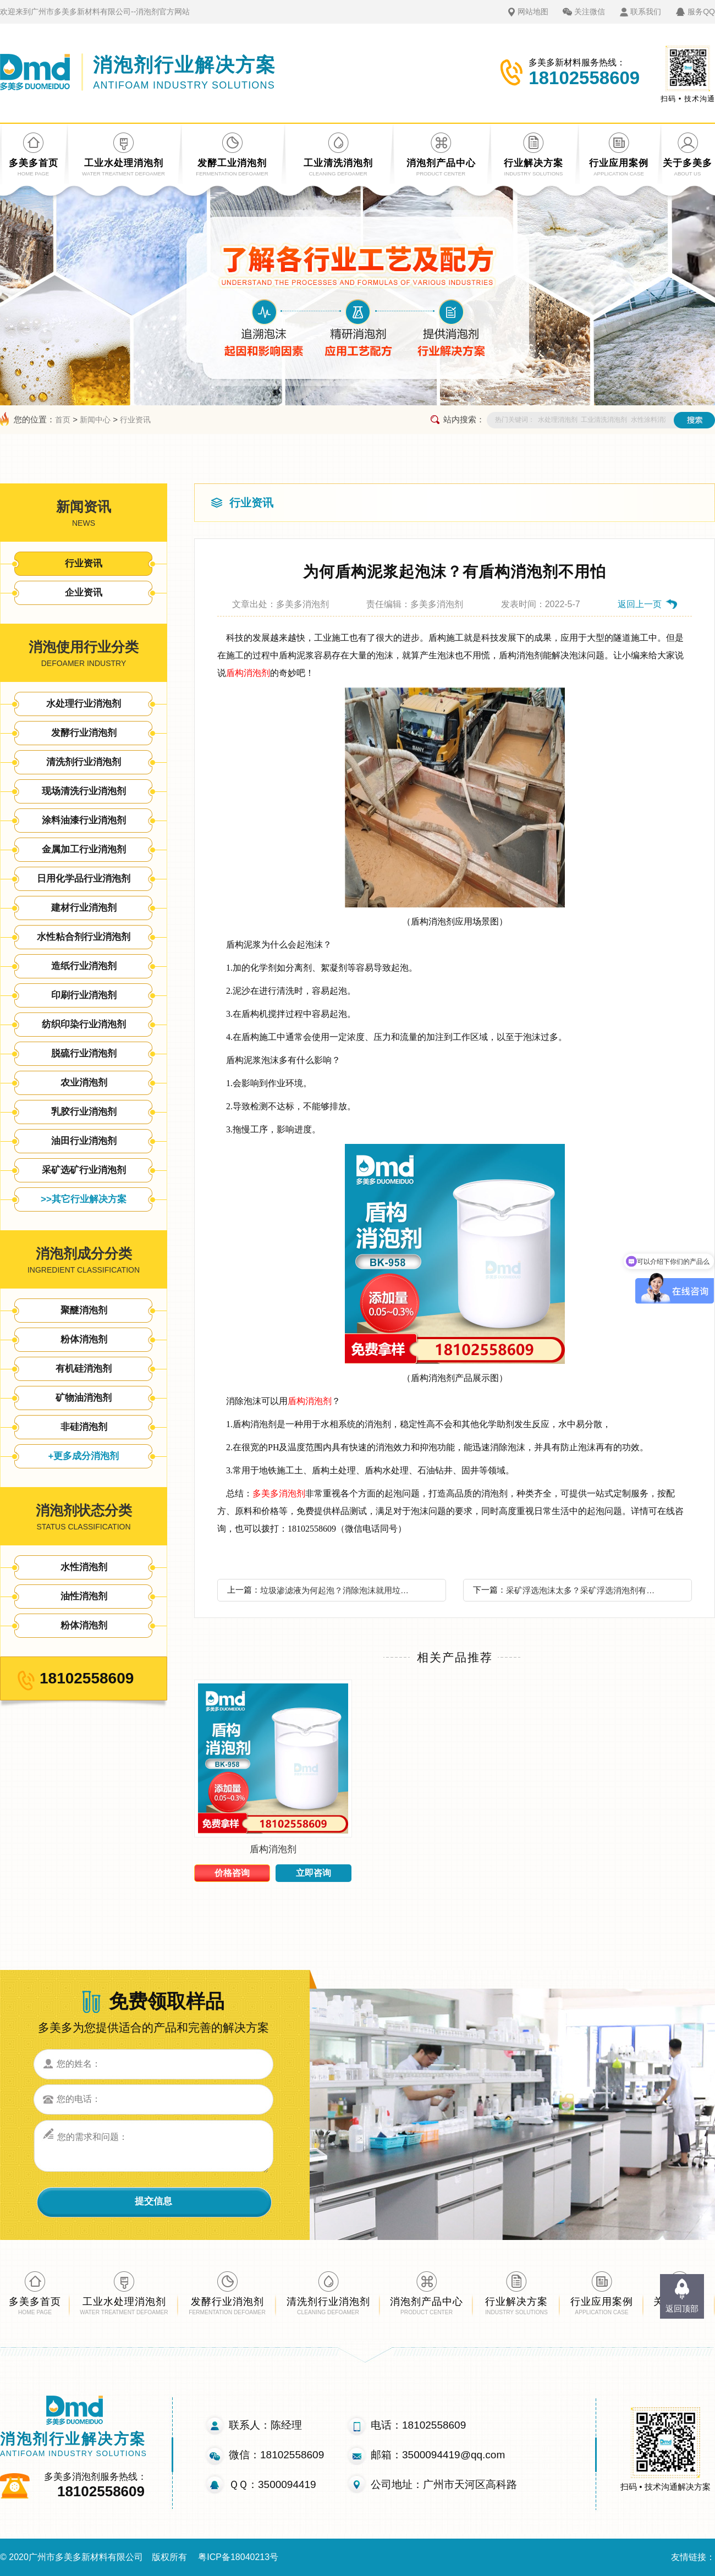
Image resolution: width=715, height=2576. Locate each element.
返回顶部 (682, 2308)
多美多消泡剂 (278, 1493)
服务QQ (701, 11)
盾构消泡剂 (248, 673)
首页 (62, 419)
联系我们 (645, 11)
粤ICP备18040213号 (238, 2557)
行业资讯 (135, 419)
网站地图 (533, 11)
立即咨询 (313, 1873)
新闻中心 (95, 419)
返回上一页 (640, 604)
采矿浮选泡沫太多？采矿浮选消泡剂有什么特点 (584, 1590)
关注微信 (589, 11)
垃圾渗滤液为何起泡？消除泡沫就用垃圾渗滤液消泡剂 (338, 1590)
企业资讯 (83, 592)
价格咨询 (232, 1873)
